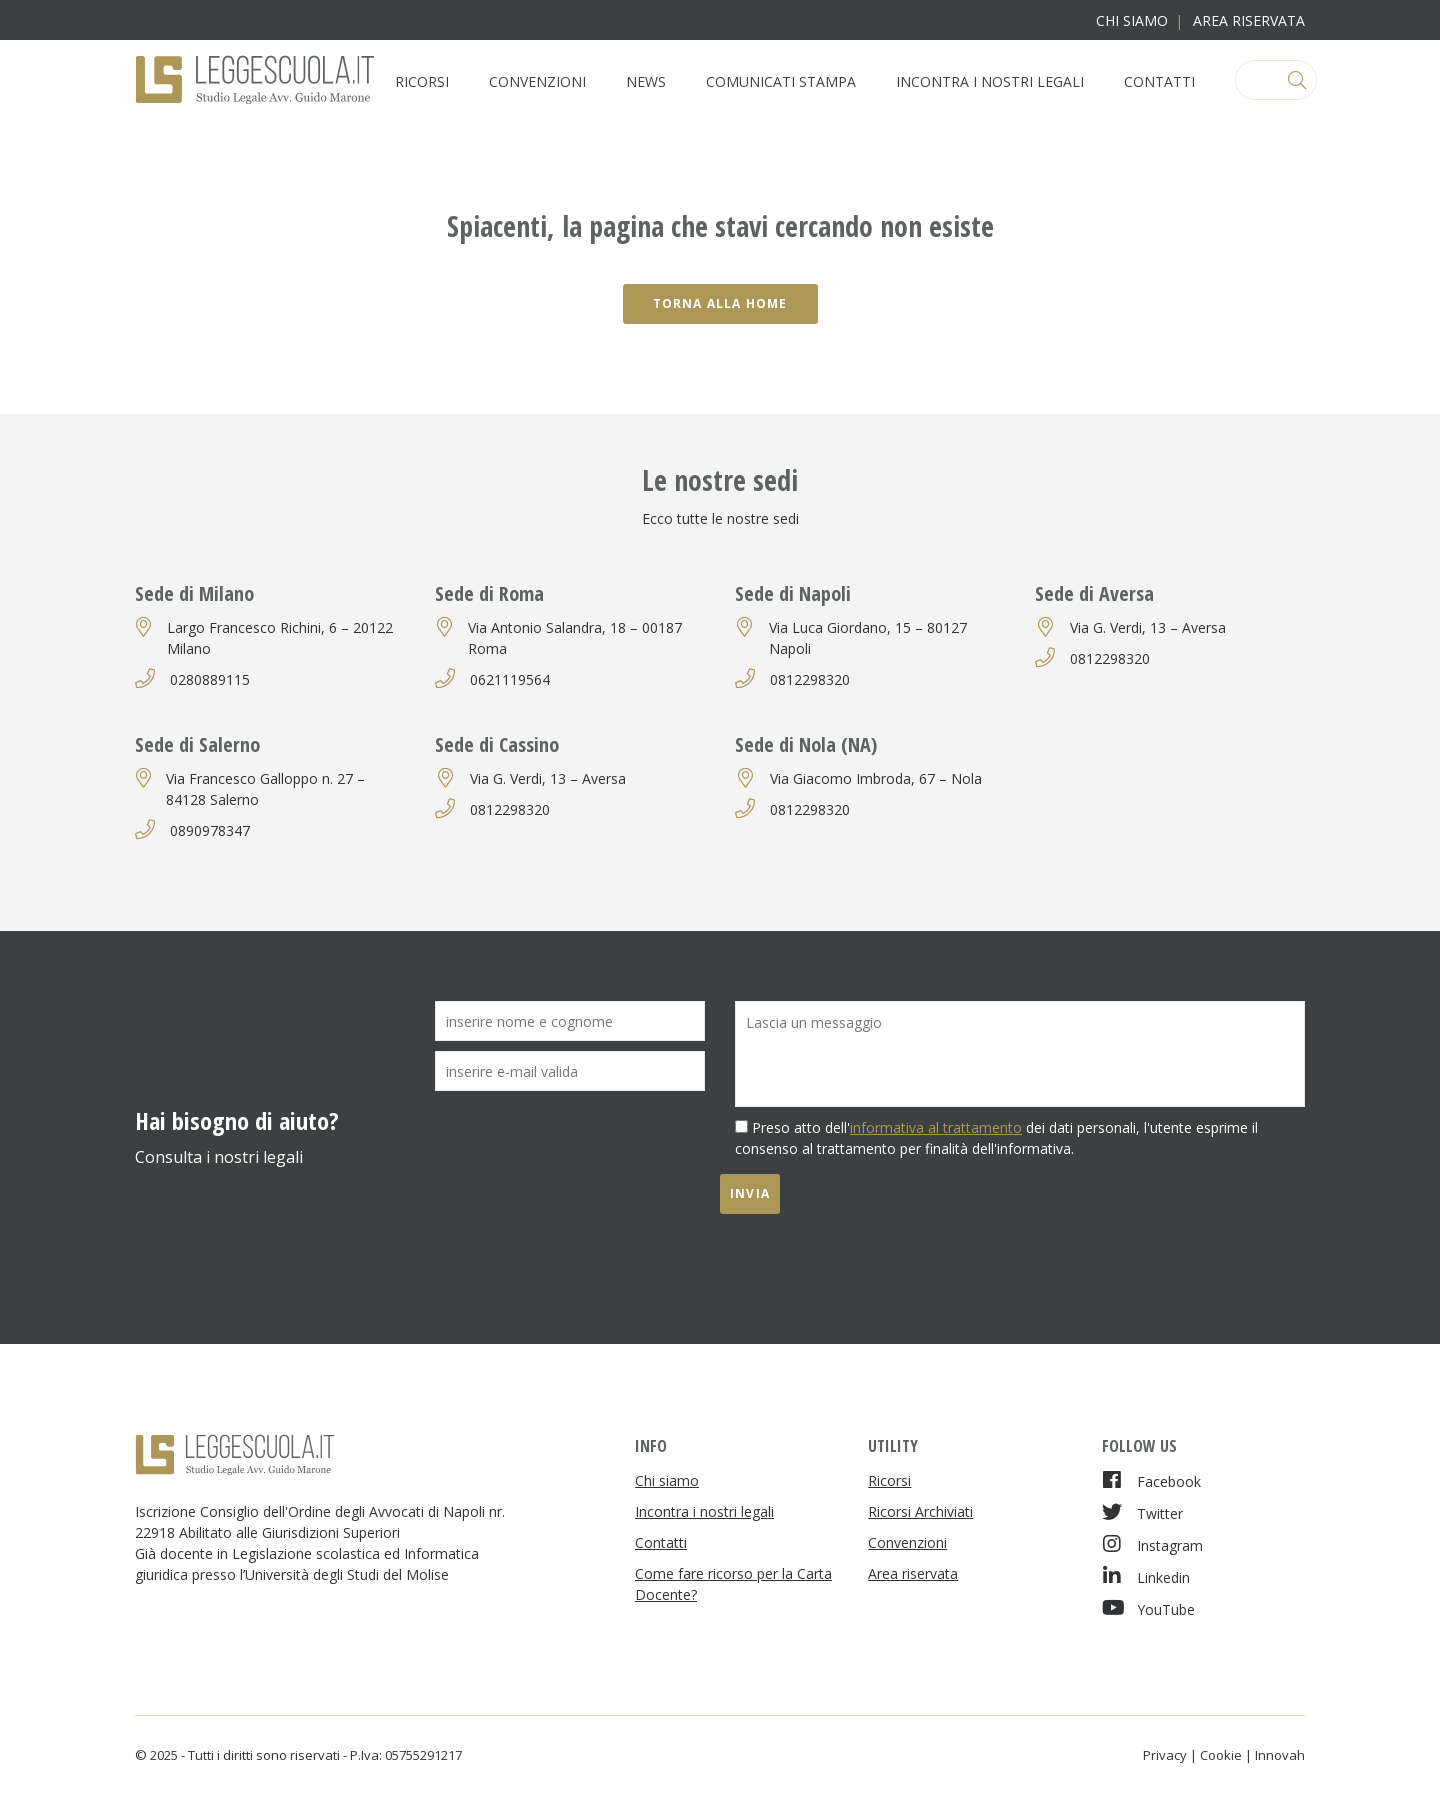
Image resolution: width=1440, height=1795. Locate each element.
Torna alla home (720, 303)
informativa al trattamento (936, 1127)
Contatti (1159, 81)
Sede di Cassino (497, 744)
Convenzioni (537, 81)
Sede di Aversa (1094, 593)
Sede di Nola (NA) (806, 744)
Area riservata (1249, 20)
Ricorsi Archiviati (920, 1511)
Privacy (1165, 1755)
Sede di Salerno (197, 744)
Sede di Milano (194, 593)
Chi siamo (1132, 20)
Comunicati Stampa (781, 81)
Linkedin (1146, 1576)
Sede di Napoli (793, 593)
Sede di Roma (489, 593)
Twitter (1142, 1512)
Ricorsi (422, 81)
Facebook (1151, 1480)
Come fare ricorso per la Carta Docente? (733, 1584)
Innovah (1280, 1755)
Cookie (1221, 1755)
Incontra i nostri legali (990, 81)
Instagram (1152, 1544)
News (646, 81)
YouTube (1148, 1608)
